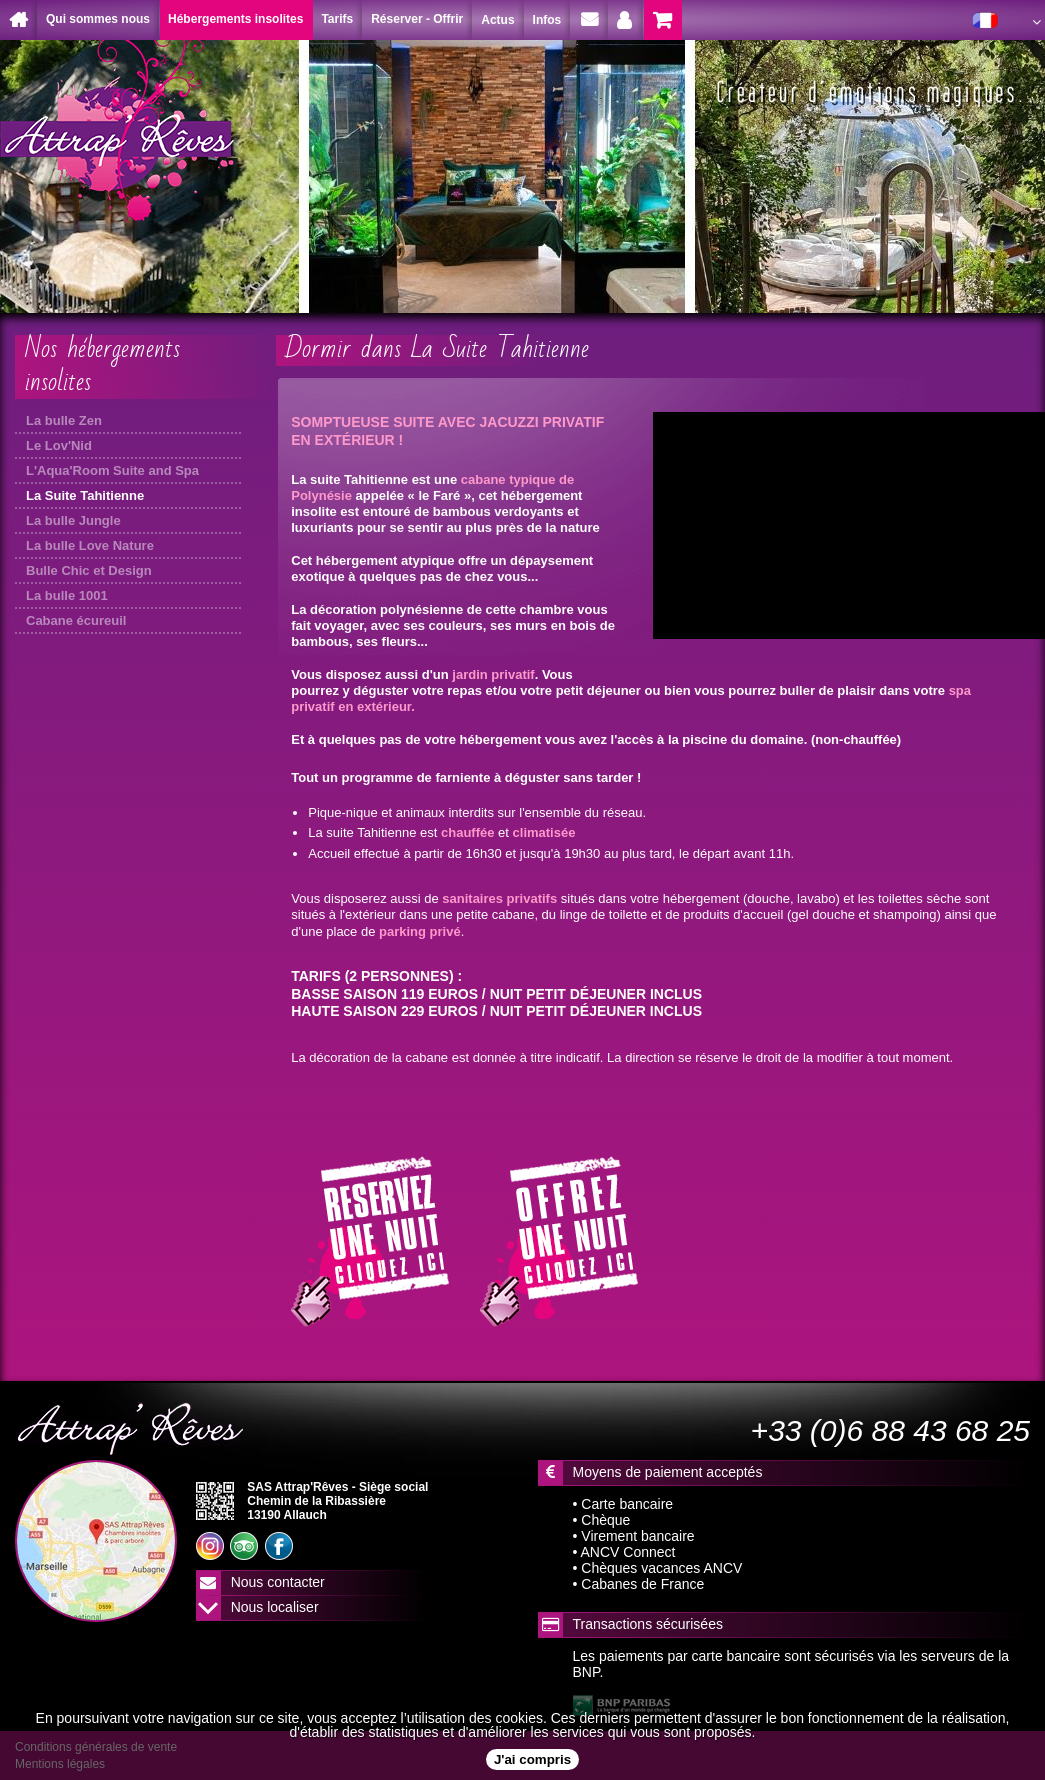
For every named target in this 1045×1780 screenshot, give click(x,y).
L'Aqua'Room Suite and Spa (112, 470)
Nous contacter (278, 1582)
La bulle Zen (64, 420)
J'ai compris (532, 1759)
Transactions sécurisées (648, 1624)
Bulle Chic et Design (89, 570)
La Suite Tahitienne (85, 495)
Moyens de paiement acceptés (668, 1472)
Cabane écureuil (76, 620)
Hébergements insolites (235, 19)
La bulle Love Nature (90, 545)
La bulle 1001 (67, 595)
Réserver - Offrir (417, 19)
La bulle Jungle (73, 520)
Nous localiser (275, 1607)
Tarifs (337, 19)
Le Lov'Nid (59, 445)
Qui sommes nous (98, 19)
